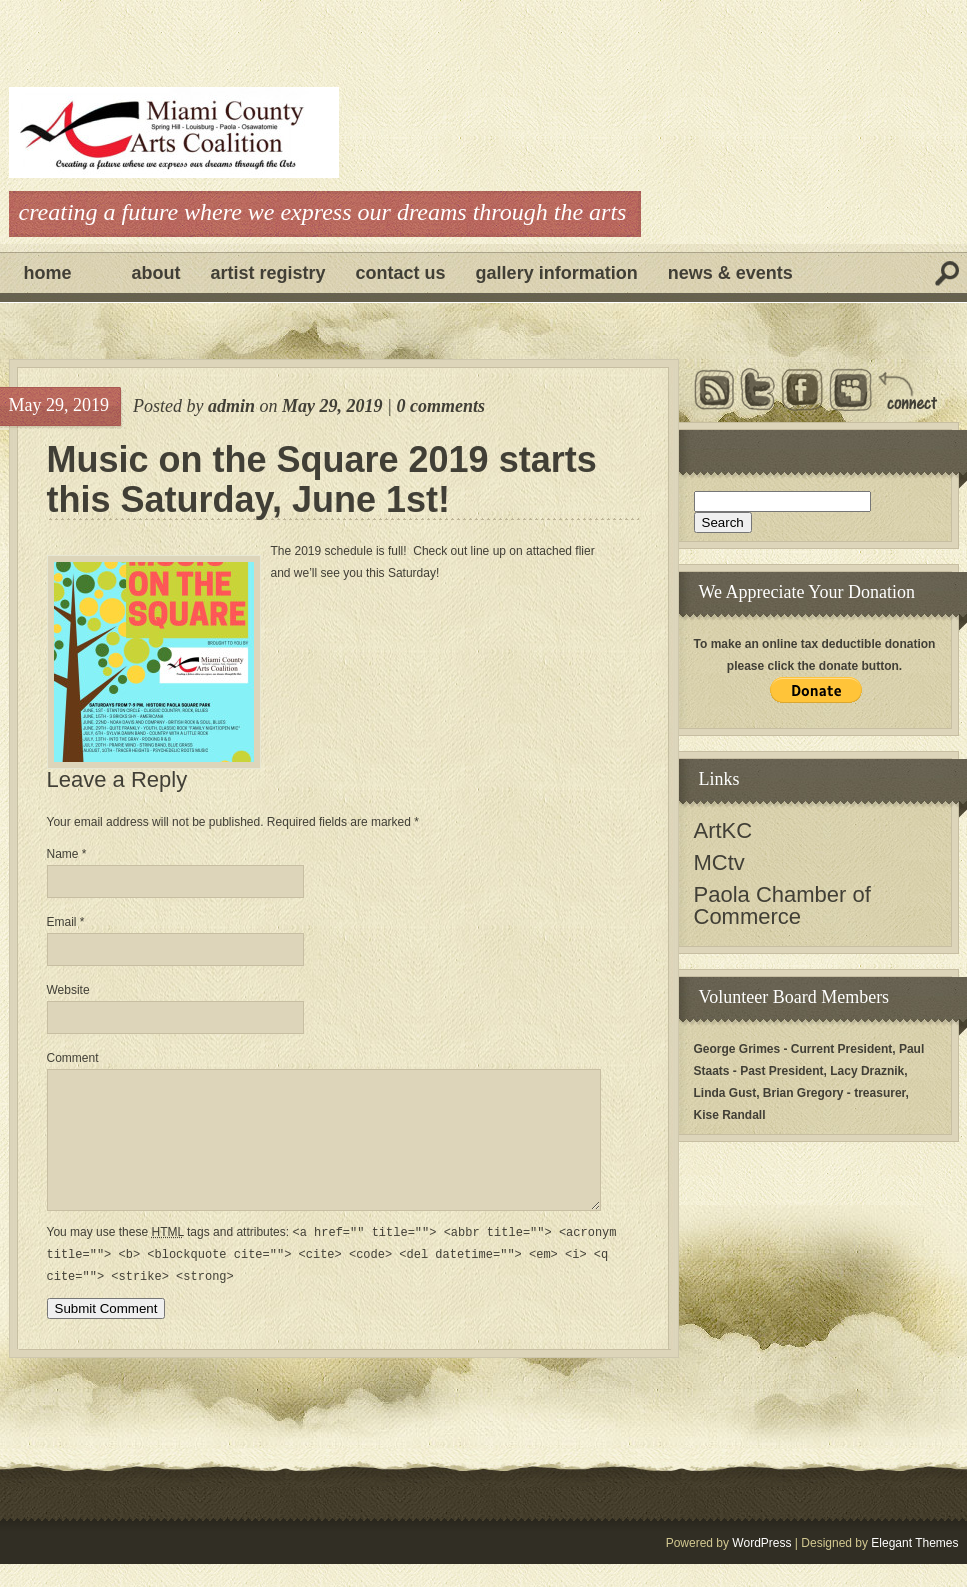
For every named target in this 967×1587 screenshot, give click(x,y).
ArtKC (723, 830)
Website (68, 990)
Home (48, 273)
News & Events (730, 273)
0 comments (440, 406)
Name (67, 854)
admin (231, 406)
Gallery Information (557, 273)
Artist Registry (268, 273)
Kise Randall (730, 1115)
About (156, 273)
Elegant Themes (914, 1566)
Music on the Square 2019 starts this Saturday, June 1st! (322, 480)
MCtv (719, 862)
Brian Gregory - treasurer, (836, 1093)
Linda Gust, (727, 1093)
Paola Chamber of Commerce (782, 905)
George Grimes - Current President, (795, 1049)
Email (66, 922)
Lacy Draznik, (868, 1071)
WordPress (761, 1566)
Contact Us (401, 273)
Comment (73, 1058)
